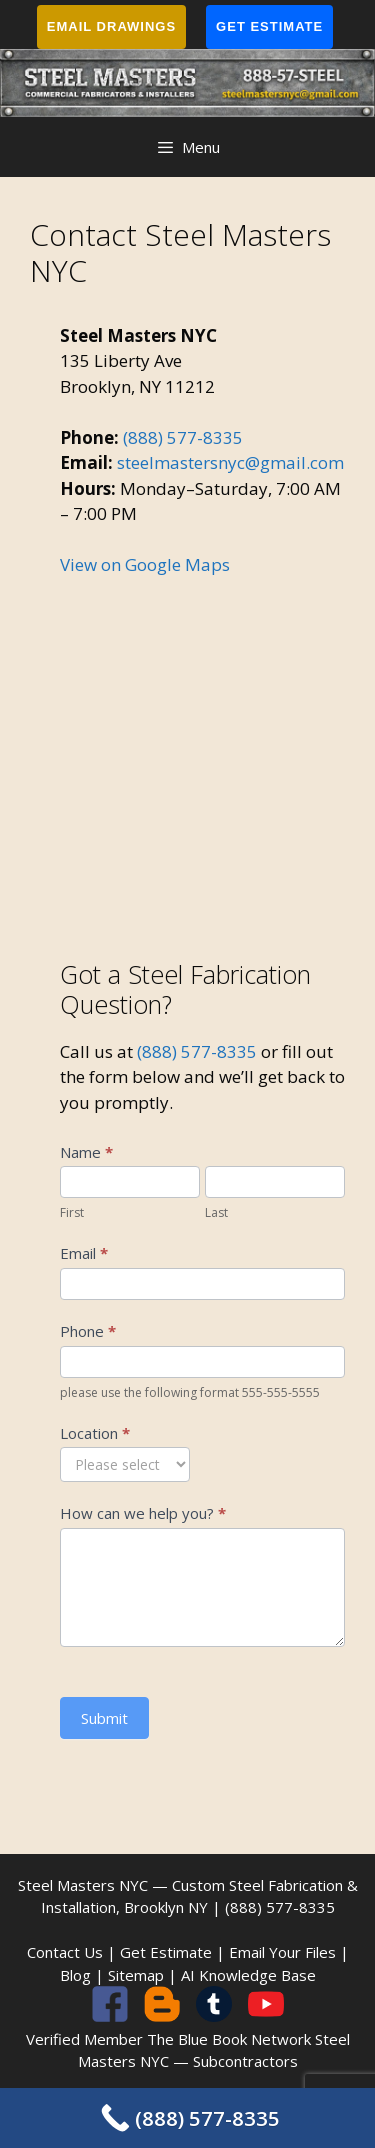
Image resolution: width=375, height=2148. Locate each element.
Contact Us (65, 1952)
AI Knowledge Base (248, 1975)
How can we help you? (143, 1513)
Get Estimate (269, 26)
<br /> (202, 753)
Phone (88, 1331)
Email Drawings (111, 26)
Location (95, 1433)
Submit (104, 1718)
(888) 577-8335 (183, 437)
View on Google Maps (145, 564)
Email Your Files (282, 1952)
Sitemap (136, 1975)
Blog (75, 1975)
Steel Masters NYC (83, 1885)
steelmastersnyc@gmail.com (230, 462)
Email (84, 1253)
